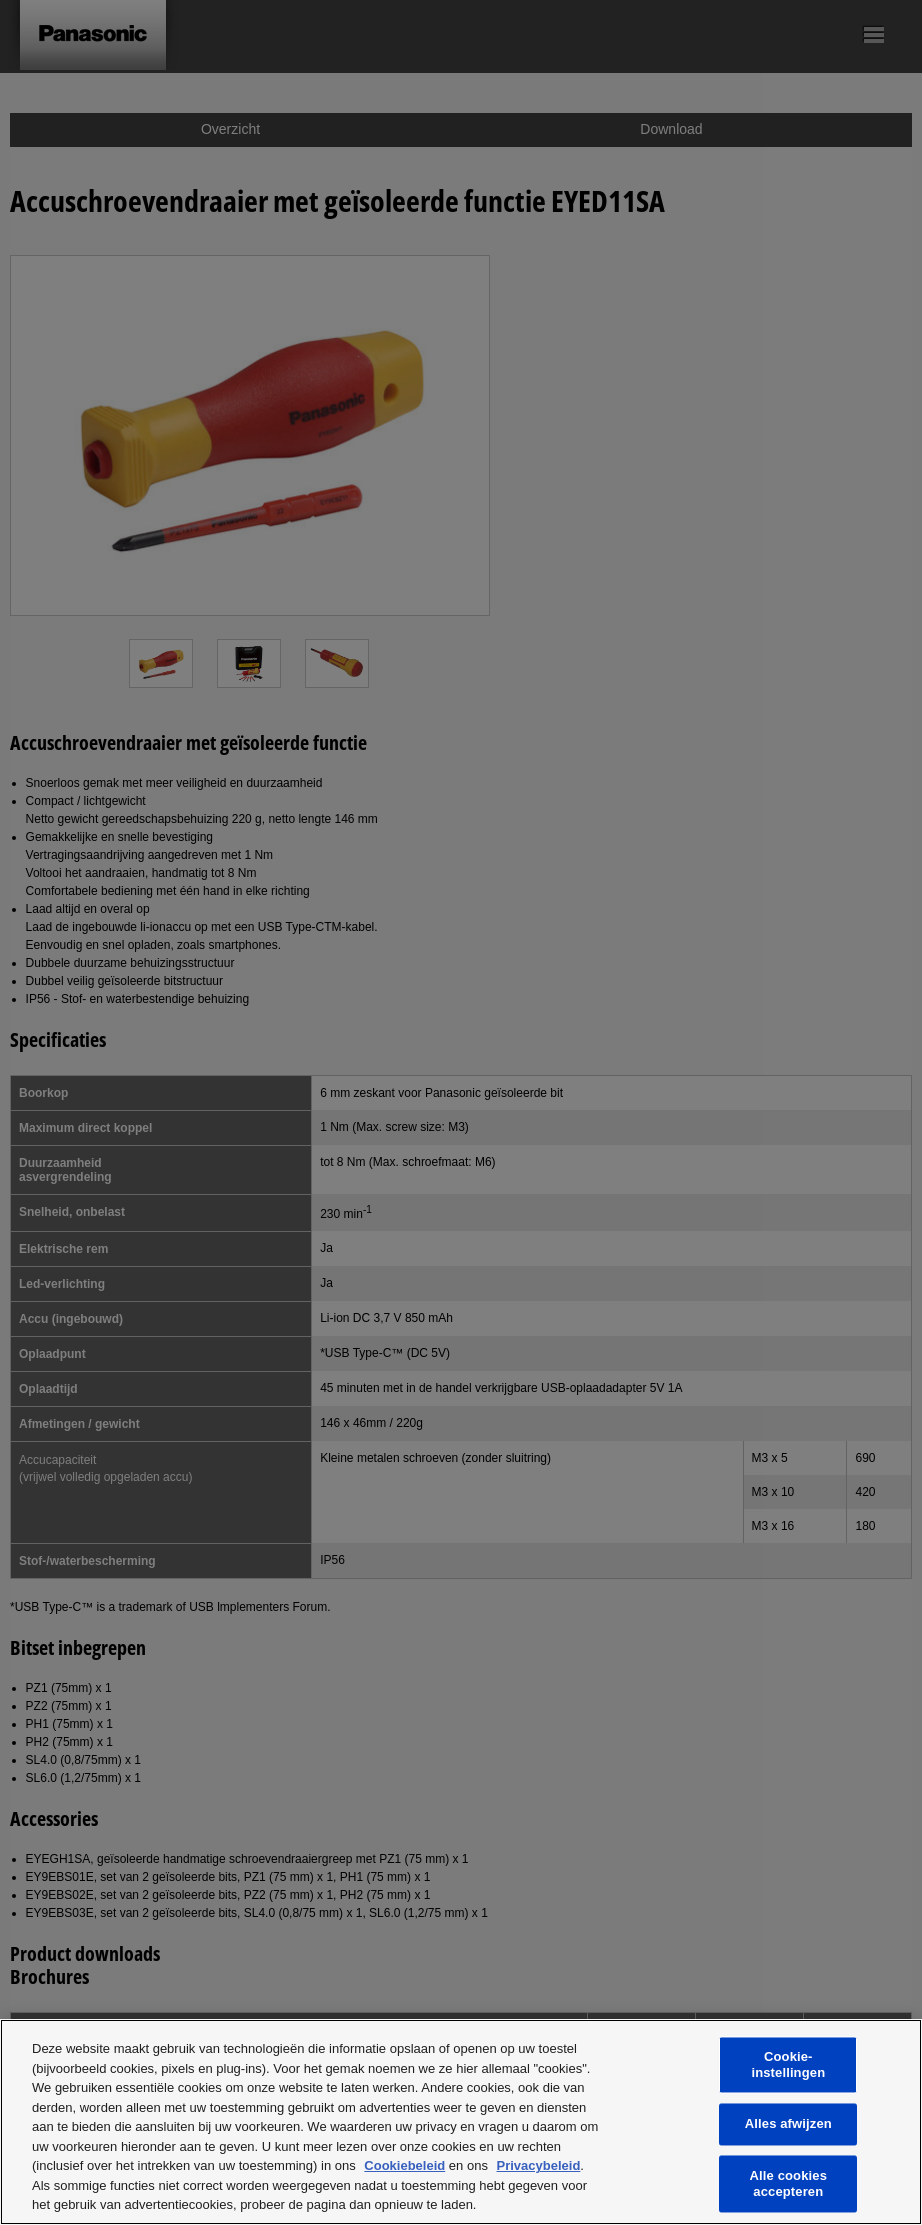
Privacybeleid (539, 2165)
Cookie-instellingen (788, 2065)
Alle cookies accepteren (788, 2183)
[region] (461, 2122)
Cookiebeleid (404, 2165)
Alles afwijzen (788, 2124)
